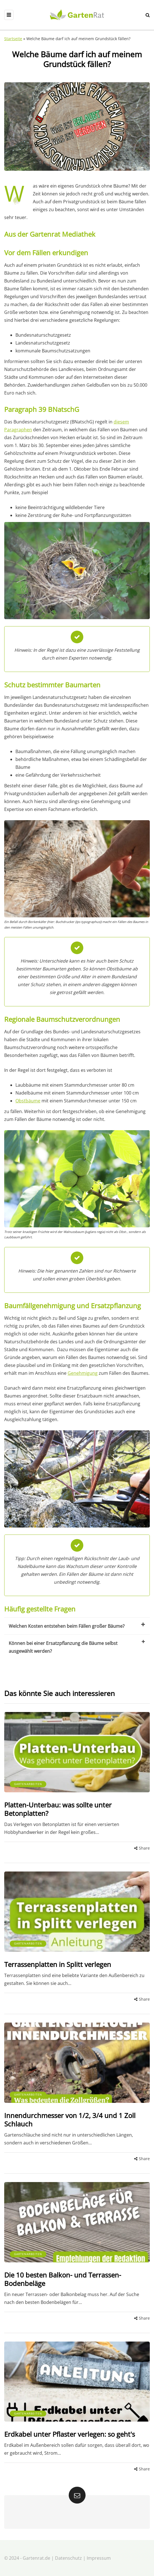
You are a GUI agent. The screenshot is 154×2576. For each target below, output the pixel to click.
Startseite (13, 38)
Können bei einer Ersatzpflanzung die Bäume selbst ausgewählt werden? (77, 1646)
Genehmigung (83, 1373)
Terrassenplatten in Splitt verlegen (57, 1964)
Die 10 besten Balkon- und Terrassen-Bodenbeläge (62, 2279)
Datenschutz (68, 2558)
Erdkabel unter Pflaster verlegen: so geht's (69, 2434)
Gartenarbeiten (28, 1784)
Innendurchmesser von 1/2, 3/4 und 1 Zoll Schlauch (69, 2119)
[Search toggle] (148, 15)
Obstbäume (27, 1101)
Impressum (99, 2558)
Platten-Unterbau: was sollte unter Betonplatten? (58, 1809)
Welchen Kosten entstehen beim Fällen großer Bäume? (77, 1625)
